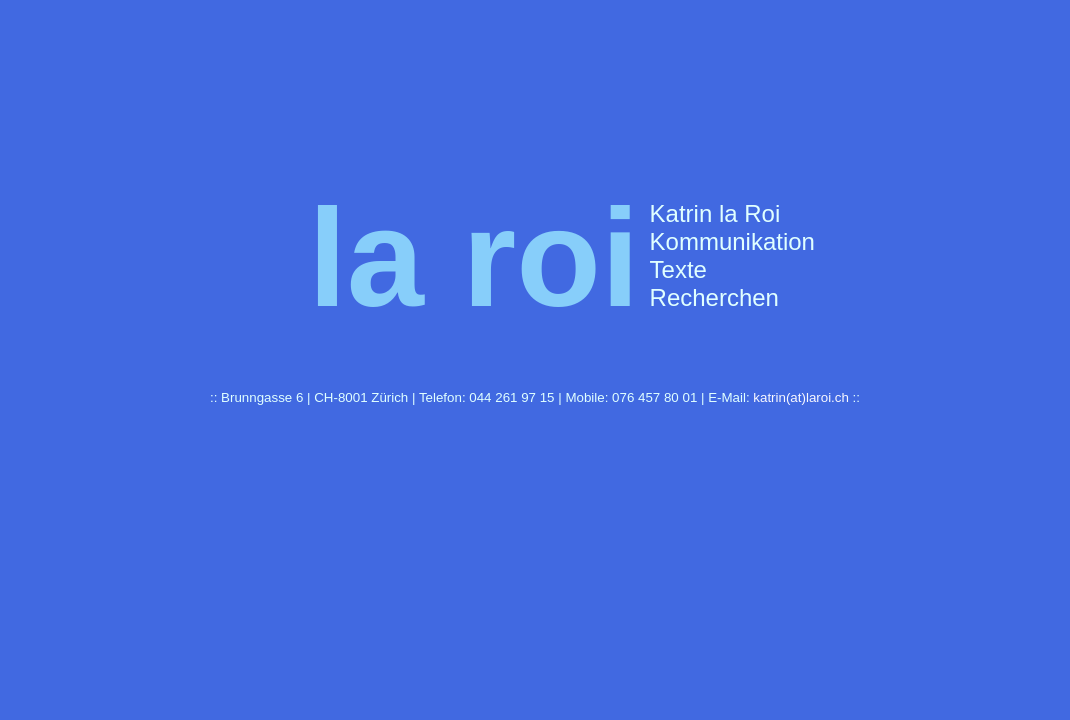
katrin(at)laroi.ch (801, 397)
